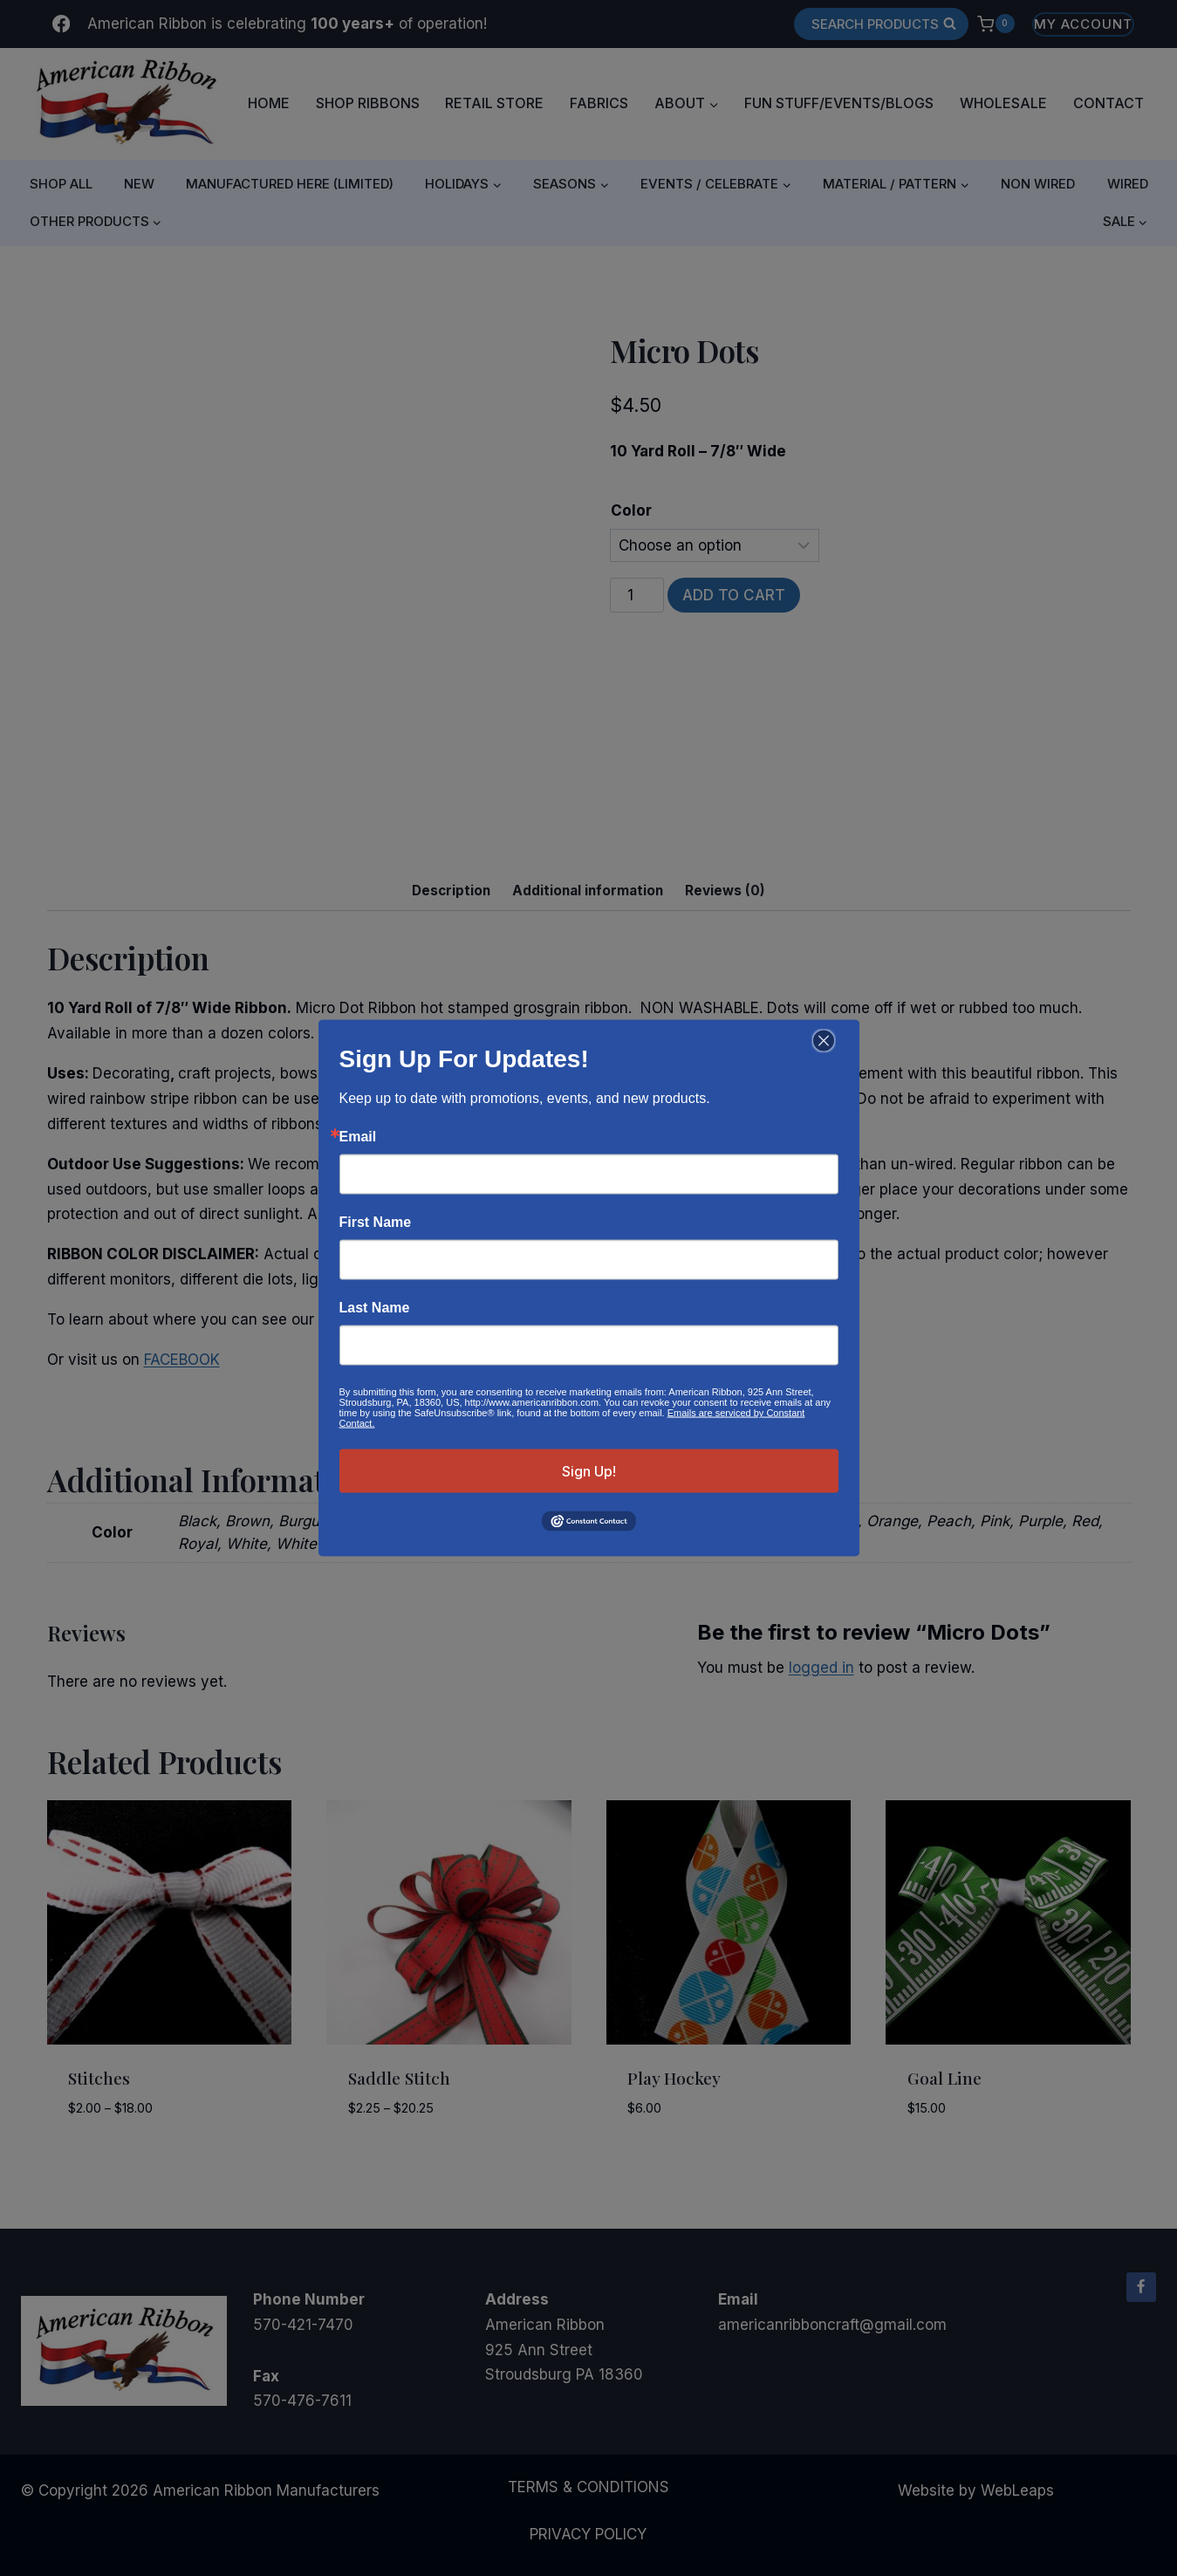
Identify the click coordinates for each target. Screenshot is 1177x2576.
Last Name (374, 1308)
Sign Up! (589, 1471)
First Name (375, 1223)
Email (358, 1137)
